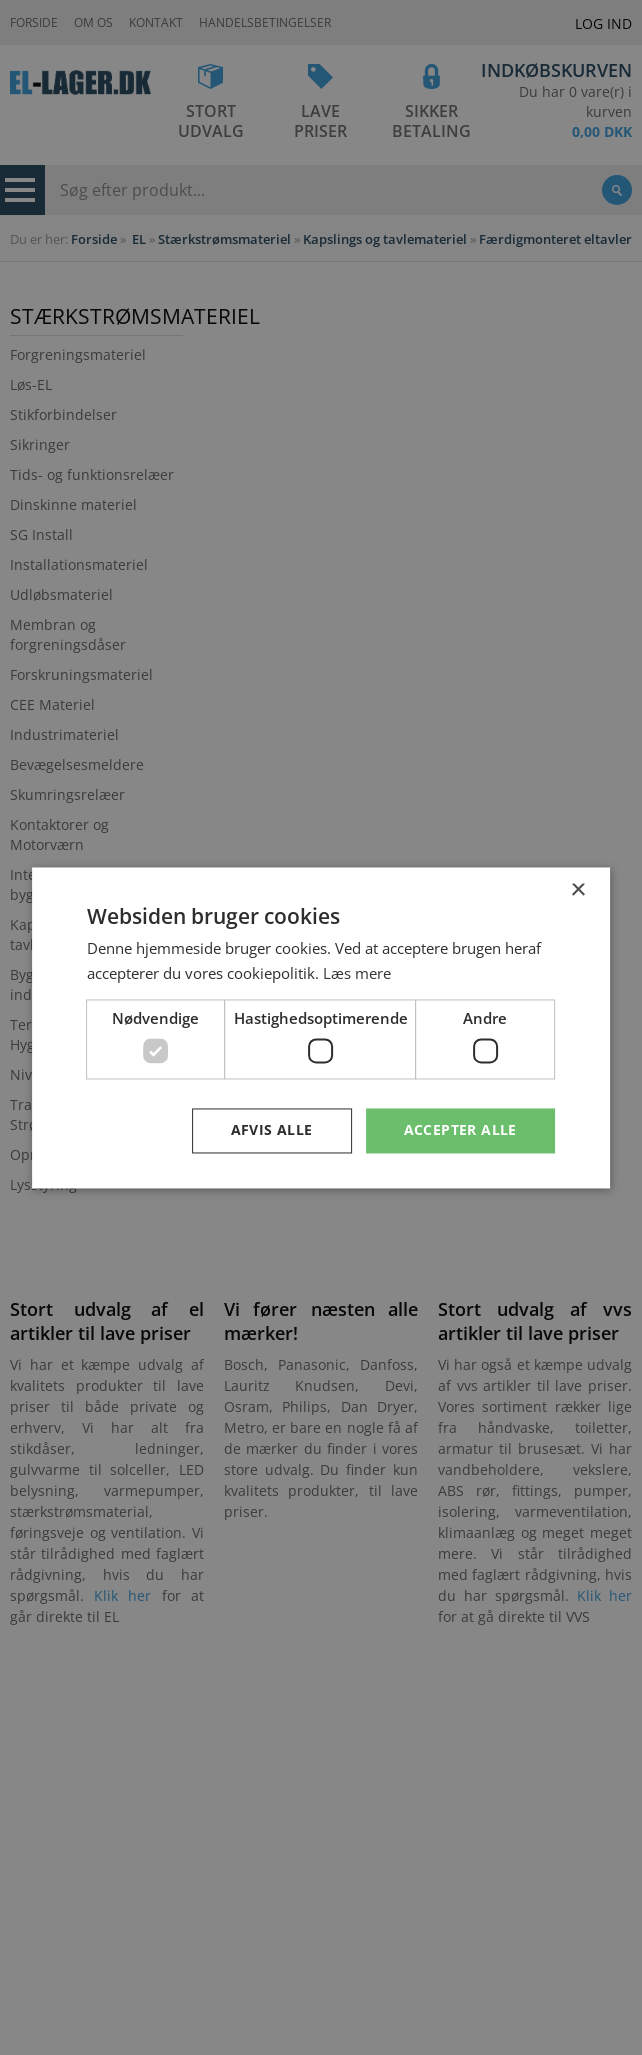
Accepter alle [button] (460, 1129)
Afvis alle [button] (272, 1129)
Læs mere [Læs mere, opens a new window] (357, 973)
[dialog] (321, 1027)
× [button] (577, 890)
